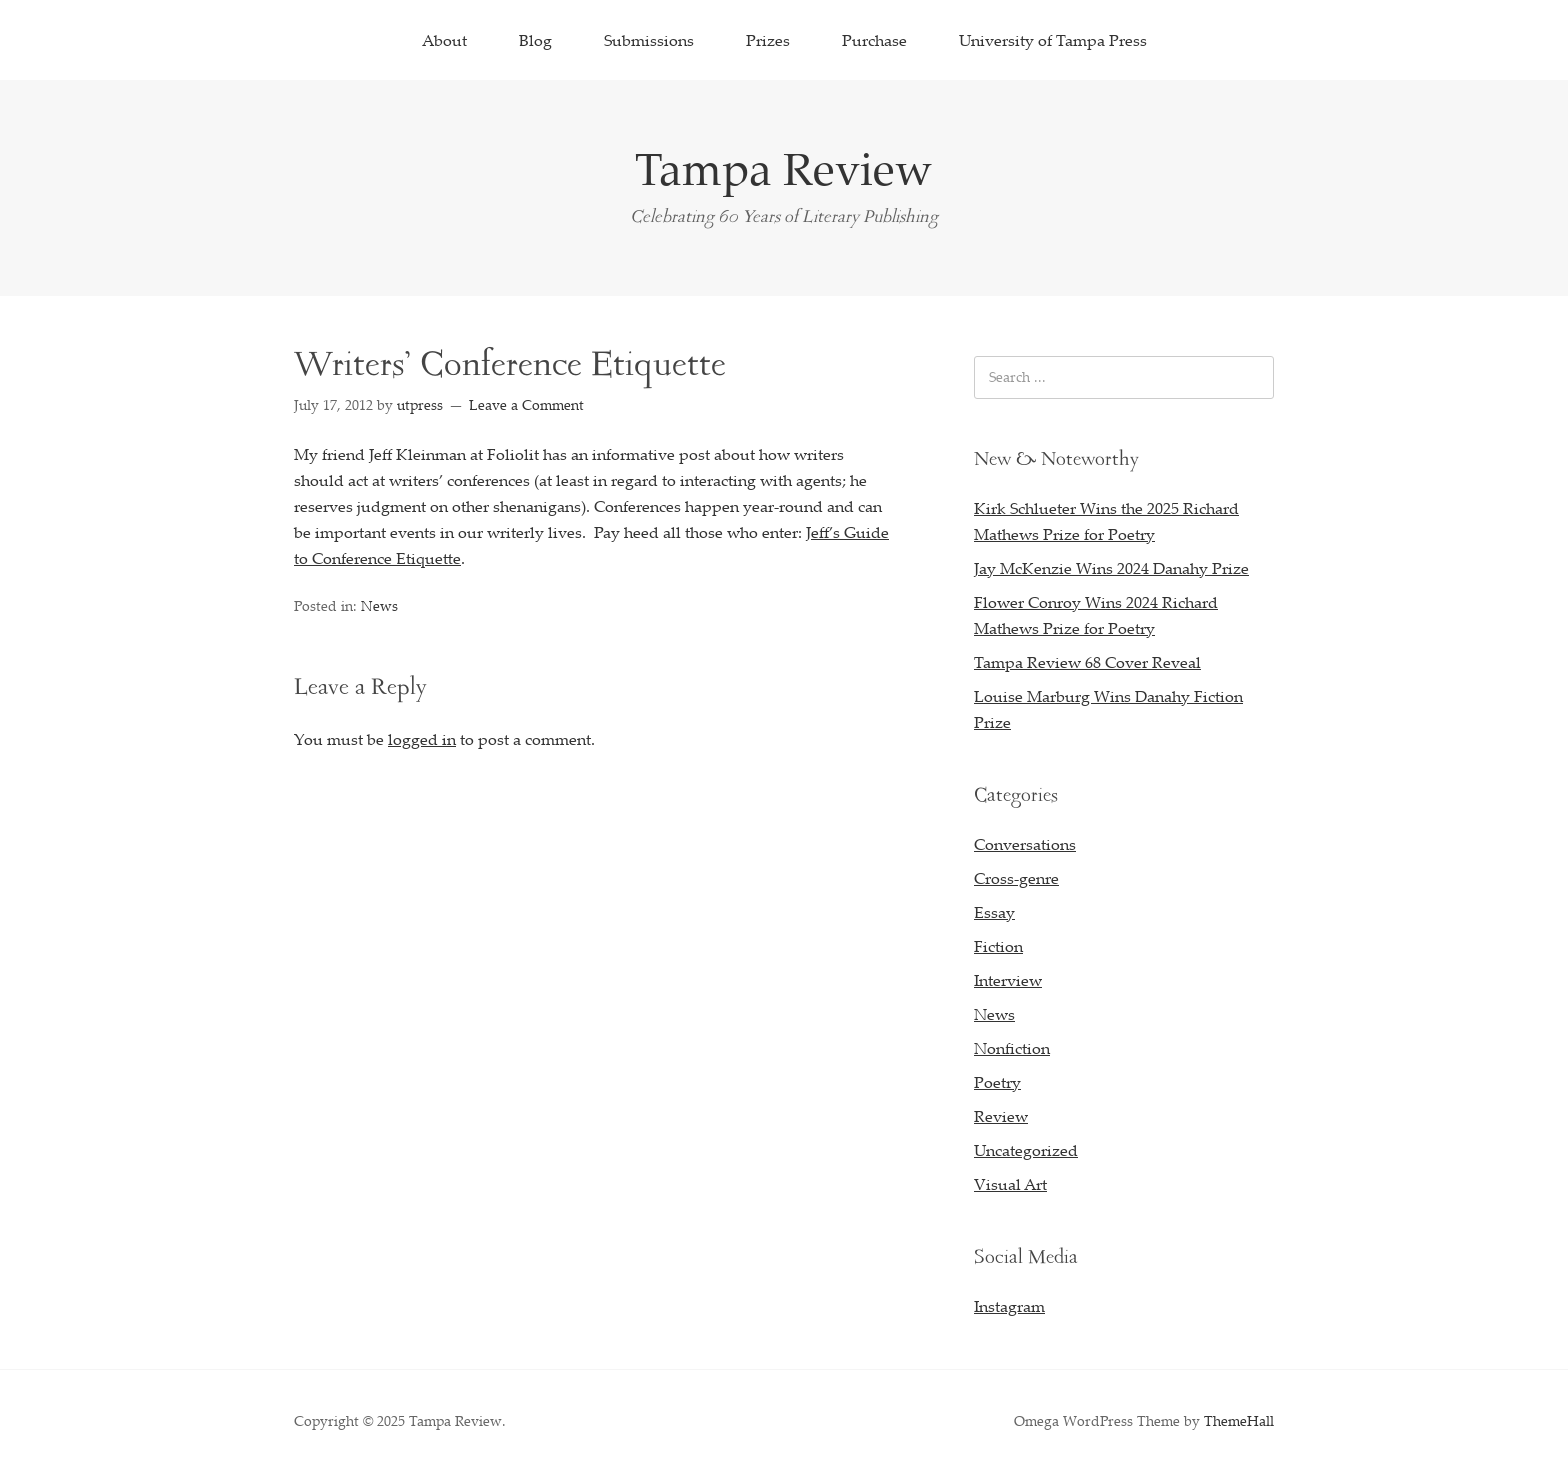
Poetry (997, 1082)
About (444, 40)
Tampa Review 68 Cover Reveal (1087, 662)
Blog (535, 40)
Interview (1008, 980)
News (379, 605)
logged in (422, 739)
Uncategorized (1026, 1150)
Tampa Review (784, 168)
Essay (994, 912)
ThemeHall (1239, 1420)
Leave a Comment (526, 404)
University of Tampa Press (1053, 40)
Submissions (649, 40)
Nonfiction (1012, 1048)
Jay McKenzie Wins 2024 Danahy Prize (1111, 568)
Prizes (768, 40)
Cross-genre (1016, 878)
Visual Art (1010, 1184)
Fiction (998, 946)
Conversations (1025, 844)
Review (1001, 1116)
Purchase (874, 40)
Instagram (1009, 1306)
